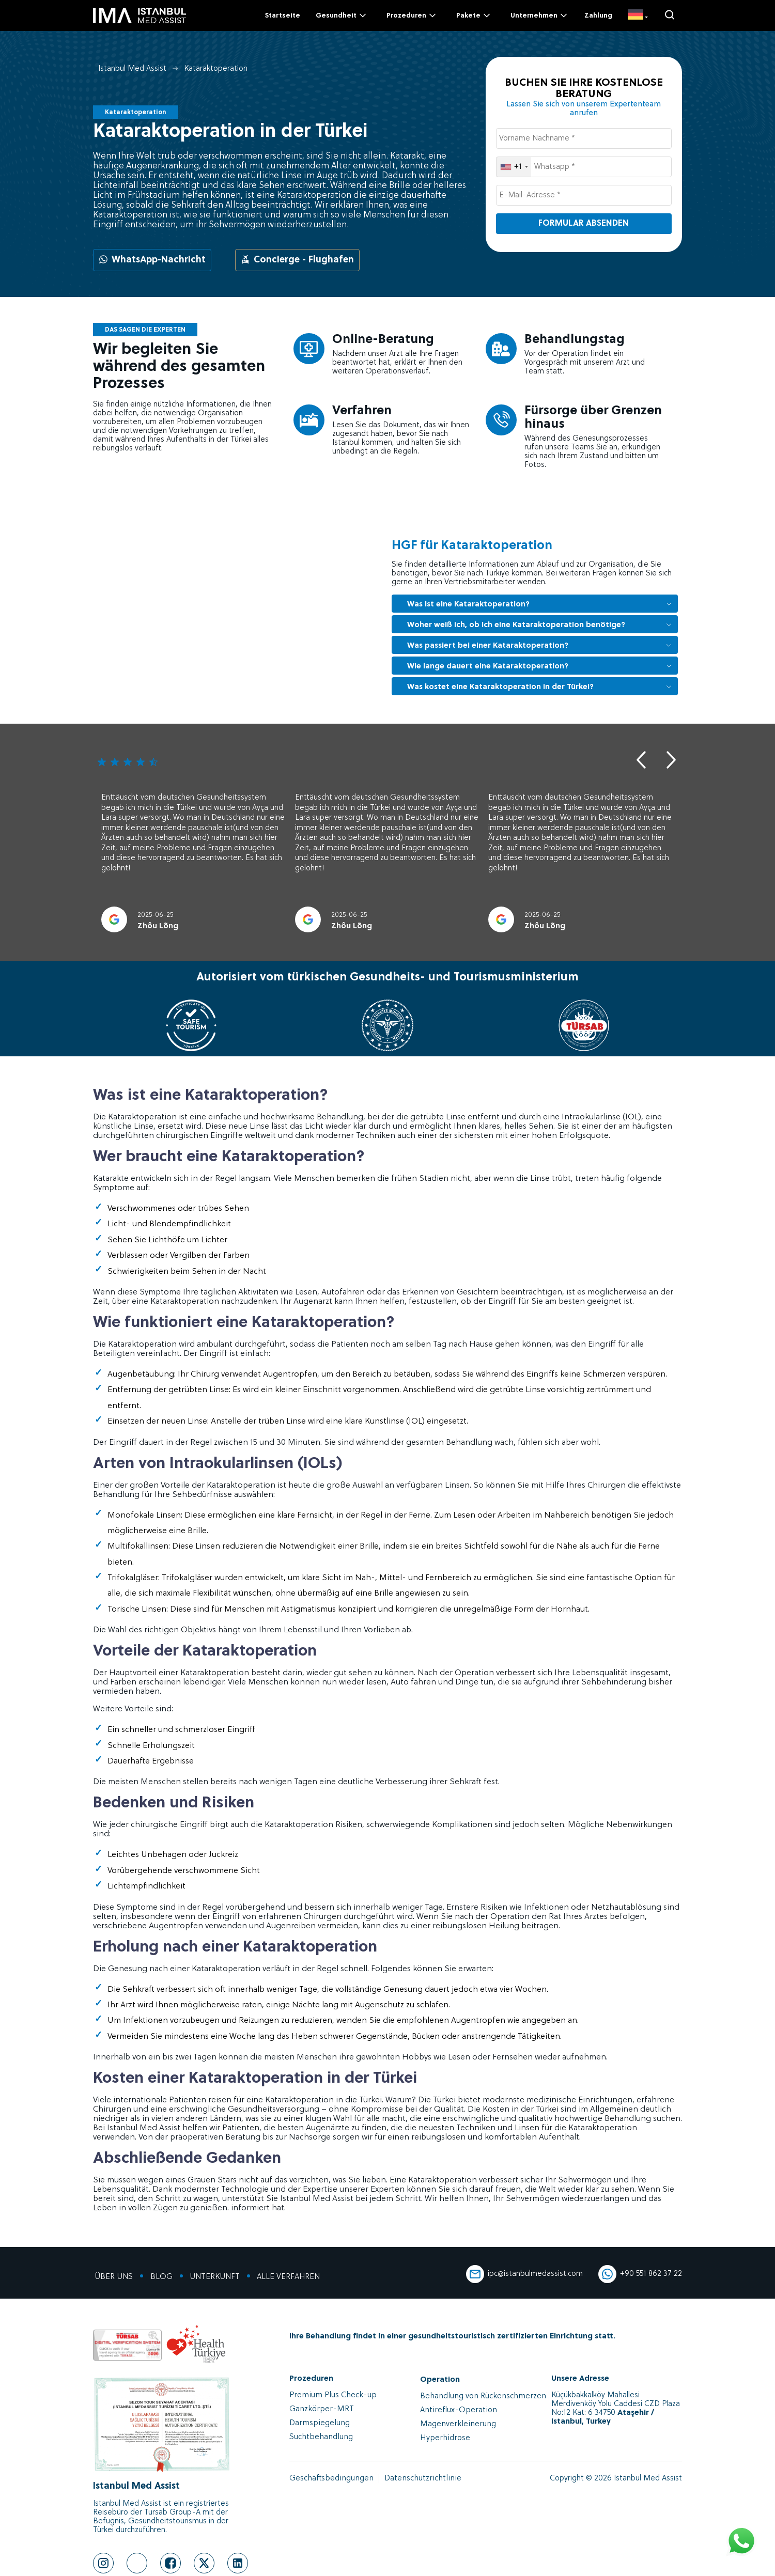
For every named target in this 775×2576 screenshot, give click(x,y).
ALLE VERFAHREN (281, 2277)
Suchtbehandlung (319, 2437)
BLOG (158, 2277)
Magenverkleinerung (455, 2424)
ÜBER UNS (112, 2277)
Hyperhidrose (443, 2438)
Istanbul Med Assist (132, 69)
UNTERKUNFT (209, 2277)
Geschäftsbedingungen (330, 2478)
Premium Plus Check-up (331, 2395)
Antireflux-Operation (456, 2410)
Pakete (474, 15)
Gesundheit (342, 15)
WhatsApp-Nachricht (152, 260)
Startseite (282, 16)
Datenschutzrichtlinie (418, 2478)
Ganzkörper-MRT (320, 2409)
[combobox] (514, 167)
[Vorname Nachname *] (584, 138)
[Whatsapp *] (584, 167)
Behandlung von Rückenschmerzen (480, 2396)
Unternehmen (539, 15)
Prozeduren (412, 15)
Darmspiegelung (318, 2423)
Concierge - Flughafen (297, 260)
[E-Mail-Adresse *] (584, 195)
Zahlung (598, 16)
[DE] (638, 15)
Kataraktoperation (215, 69)
